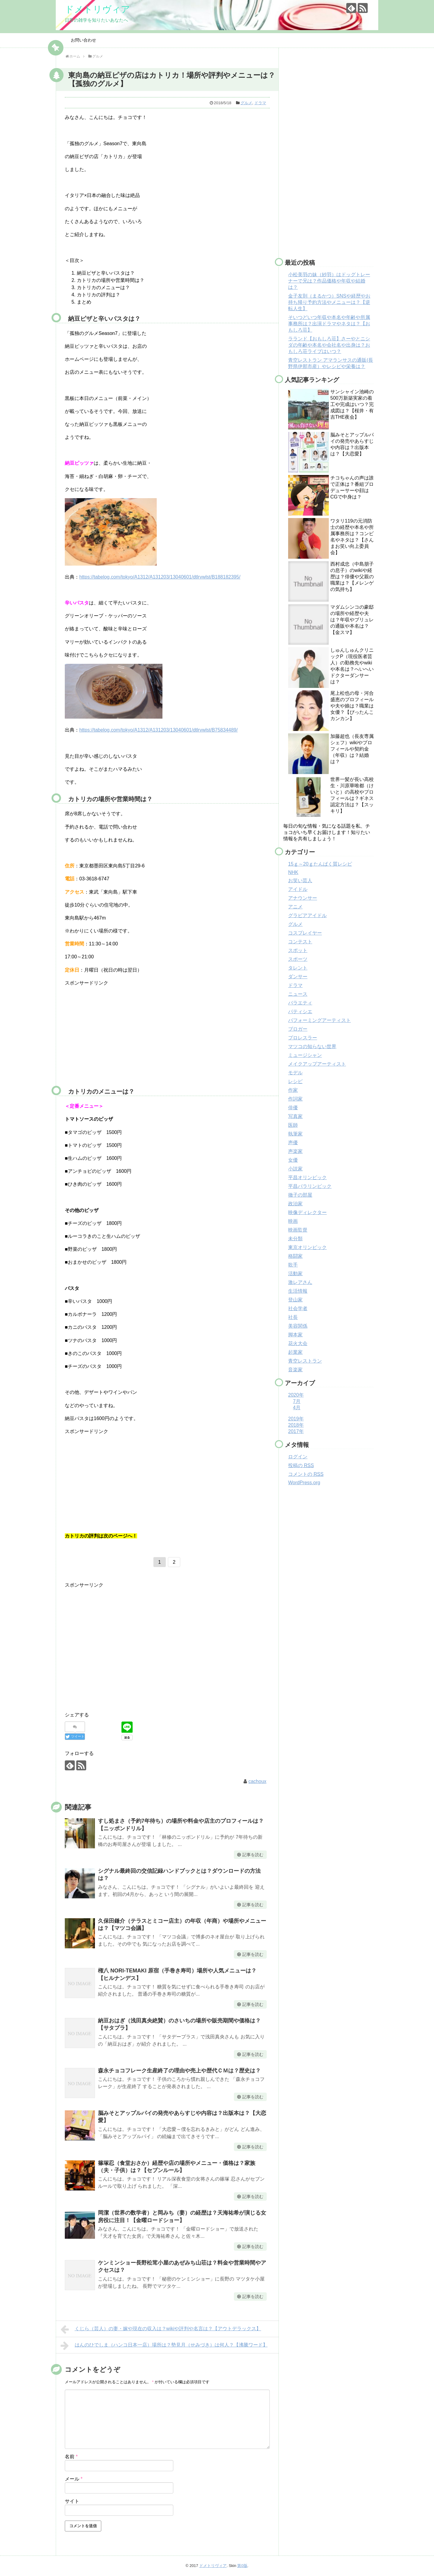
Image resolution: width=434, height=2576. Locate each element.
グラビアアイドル (307, 915)
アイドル (297, 889)
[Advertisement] (115, 1034)
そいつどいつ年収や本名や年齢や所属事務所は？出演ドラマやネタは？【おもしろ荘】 (329, 324)
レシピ (295, 1081)
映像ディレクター (307, 1212)
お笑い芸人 (300, 880)
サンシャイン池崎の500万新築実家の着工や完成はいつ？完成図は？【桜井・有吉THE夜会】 (352, 404)
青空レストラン (305, 1360)
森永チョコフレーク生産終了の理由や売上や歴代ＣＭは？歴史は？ (179, 2071)
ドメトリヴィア (97, 9)
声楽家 (295, 1151)
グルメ (246, 103)
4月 (296, 1407)
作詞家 (295, 1098)
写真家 (295, 1116)
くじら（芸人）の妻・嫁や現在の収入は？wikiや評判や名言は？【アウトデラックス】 (161, 2329)
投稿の (301, 1465)
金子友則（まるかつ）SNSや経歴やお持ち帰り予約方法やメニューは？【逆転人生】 (329, 302)
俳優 (293, 1107)
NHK (293, 872)
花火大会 (297, 1343)
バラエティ (300, 1002)
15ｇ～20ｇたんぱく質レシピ (320, 863)
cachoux (257, 1781)
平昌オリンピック (307, 1177)
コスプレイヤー (305, 932)
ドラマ (260, 103)
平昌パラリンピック (310, 1186)
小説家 (295, 1168)
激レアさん (300, 1282)
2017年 (296, 1431)
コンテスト (300, 941)
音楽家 (295, 1369)
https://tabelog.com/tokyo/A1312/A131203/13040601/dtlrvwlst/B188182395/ (160, 576)
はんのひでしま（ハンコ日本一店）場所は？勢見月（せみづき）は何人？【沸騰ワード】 (164, 2345)
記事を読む (252, 1854)
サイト (72, 2501)
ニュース (297, 994)
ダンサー (297, 976)
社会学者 (297, 1308)
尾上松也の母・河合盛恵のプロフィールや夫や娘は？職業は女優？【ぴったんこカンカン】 (352, 706)
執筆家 (295, 1133)
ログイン (297, 1456)
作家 (293, 1090)
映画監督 (297, 1229)
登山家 (295, 1299)
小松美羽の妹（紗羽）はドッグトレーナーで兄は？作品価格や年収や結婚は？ (329, 281)
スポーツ (297, 959)
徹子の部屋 (300, 1194)
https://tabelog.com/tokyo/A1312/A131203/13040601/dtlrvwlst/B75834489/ (158, 729)
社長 (293, 1317)
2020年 (296, 1394)
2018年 (296, 1425)
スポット (297, 950)
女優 (293, 1160)
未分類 (295, 1238)
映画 (293, 1221)
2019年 (296, 1418)
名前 (71, 2456)
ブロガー (297, 1029)
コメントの (305, 1474)
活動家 (295, 1273)
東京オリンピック (307, 1247)
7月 (296, 1401)
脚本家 (295, 1334)
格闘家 (295, 1256)
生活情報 (297, 1291)
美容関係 (297, 1326)
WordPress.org (304, 1482)
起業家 (295, 1352)
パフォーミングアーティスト (319, 1020)
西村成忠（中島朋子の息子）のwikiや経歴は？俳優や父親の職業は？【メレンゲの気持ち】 (352, 576)
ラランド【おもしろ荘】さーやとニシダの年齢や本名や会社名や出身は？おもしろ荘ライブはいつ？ (329, 345)
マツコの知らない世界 (312, 1046)
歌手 (293, 1264)
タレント (297, 967)
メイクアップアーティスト (317, 1063)
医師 (293, 1125)
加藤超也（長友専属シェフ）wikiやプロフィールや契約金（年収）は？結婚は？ (352, 749)
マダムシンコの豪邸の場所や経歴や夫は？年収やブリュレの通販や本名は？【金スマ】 (352, 619)
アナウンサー (302, 898)
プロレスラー (302, 1037)
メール (74, 2478)
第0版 (242, 2565)
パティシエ (300, 1011)
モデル (295, 1072)
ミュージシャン (305, 1055)
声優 (293, 1142)
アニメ (295, 906)
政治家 (295, 1203)
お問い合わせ (83, 40)
